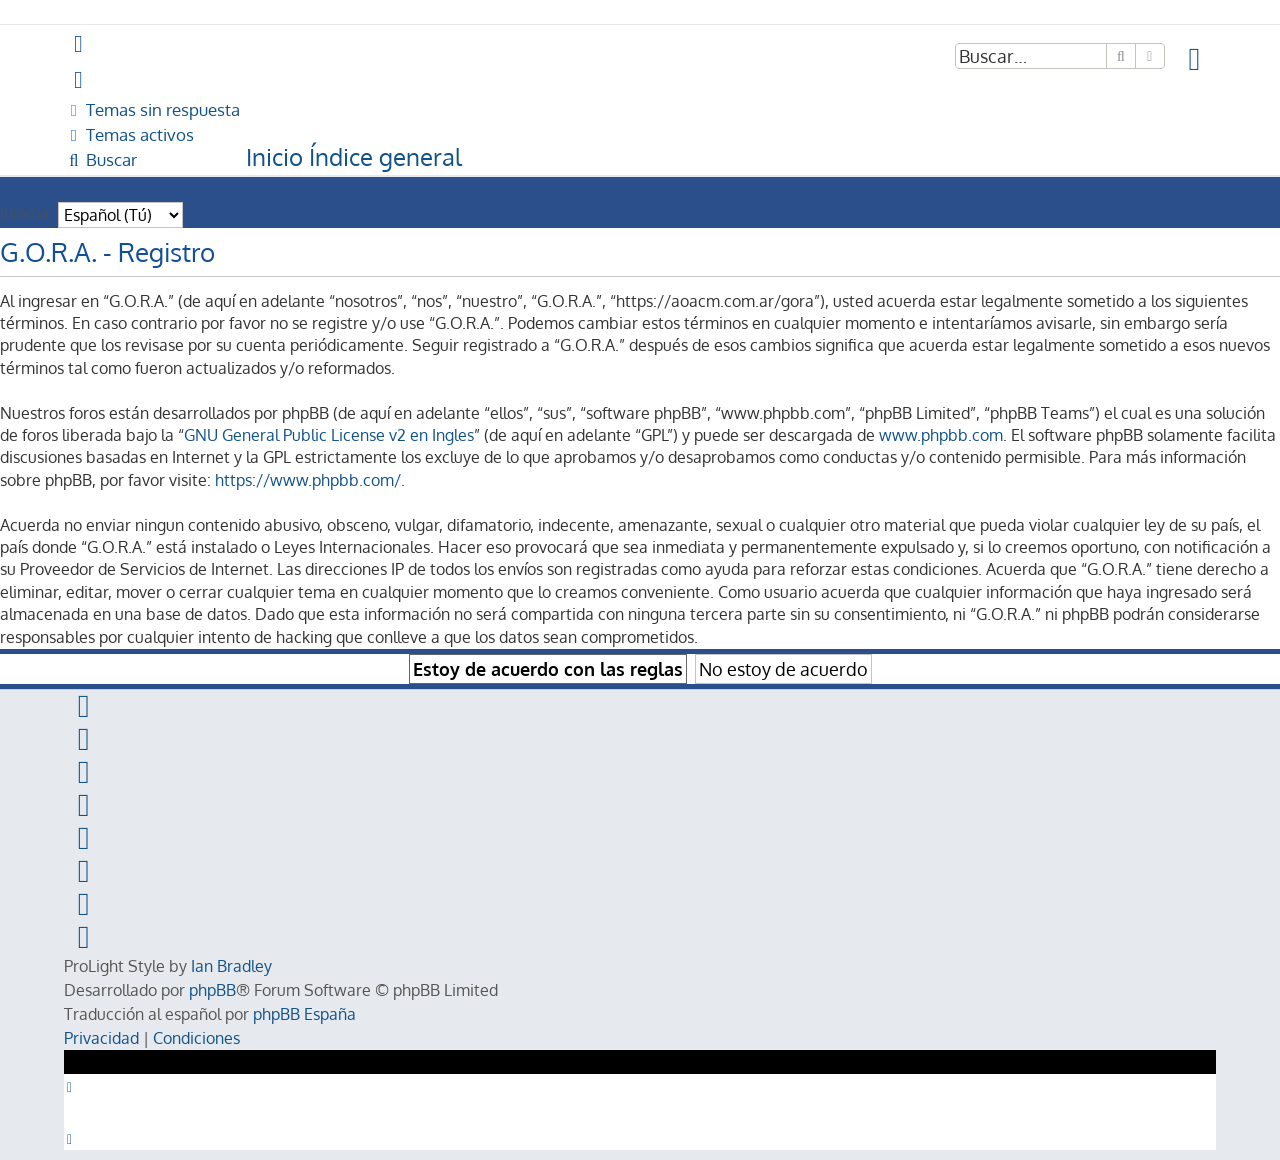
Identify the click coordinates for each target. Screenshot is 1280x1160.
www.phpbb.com (941, 435)
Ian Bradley (231, 966)
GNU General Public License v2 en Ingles (329, 435)
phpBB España (304, 1014)
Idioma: (26, 213)
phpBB (212, 990)
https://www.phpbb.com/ (308, 480)
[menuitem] (1195, 59)
